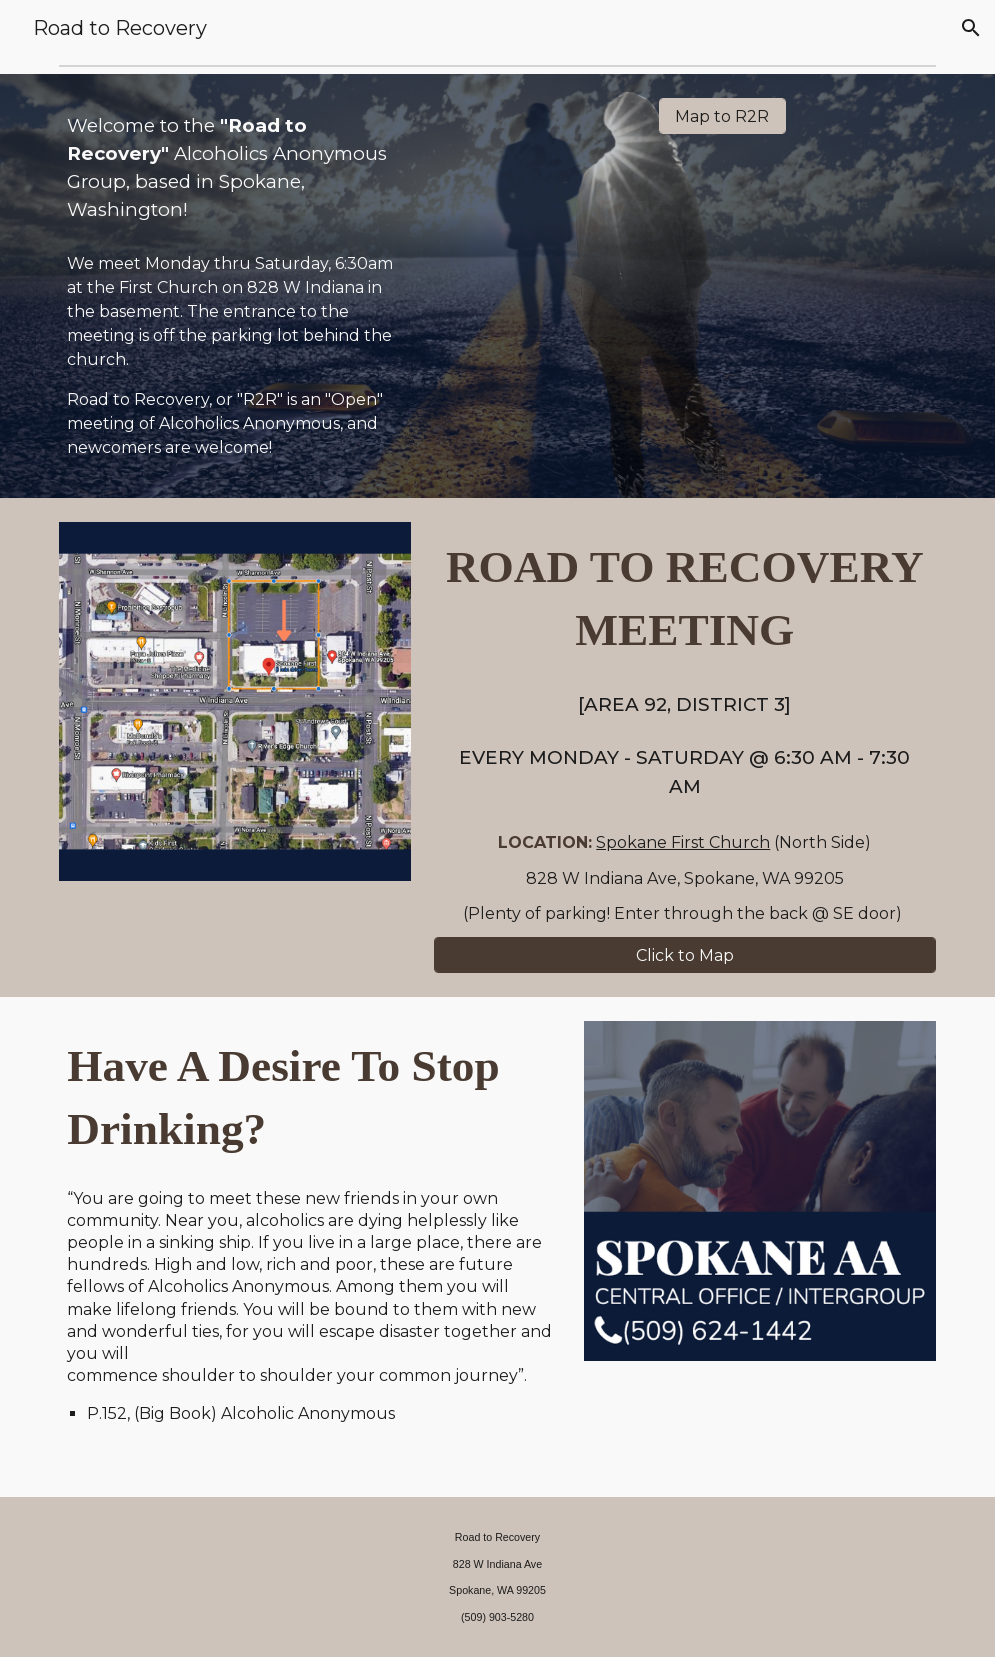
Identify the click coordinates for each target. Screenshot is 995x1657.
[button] (971, 28)
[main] (235, 168)
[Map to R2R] (722, 116)
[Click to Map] (685, 955)
